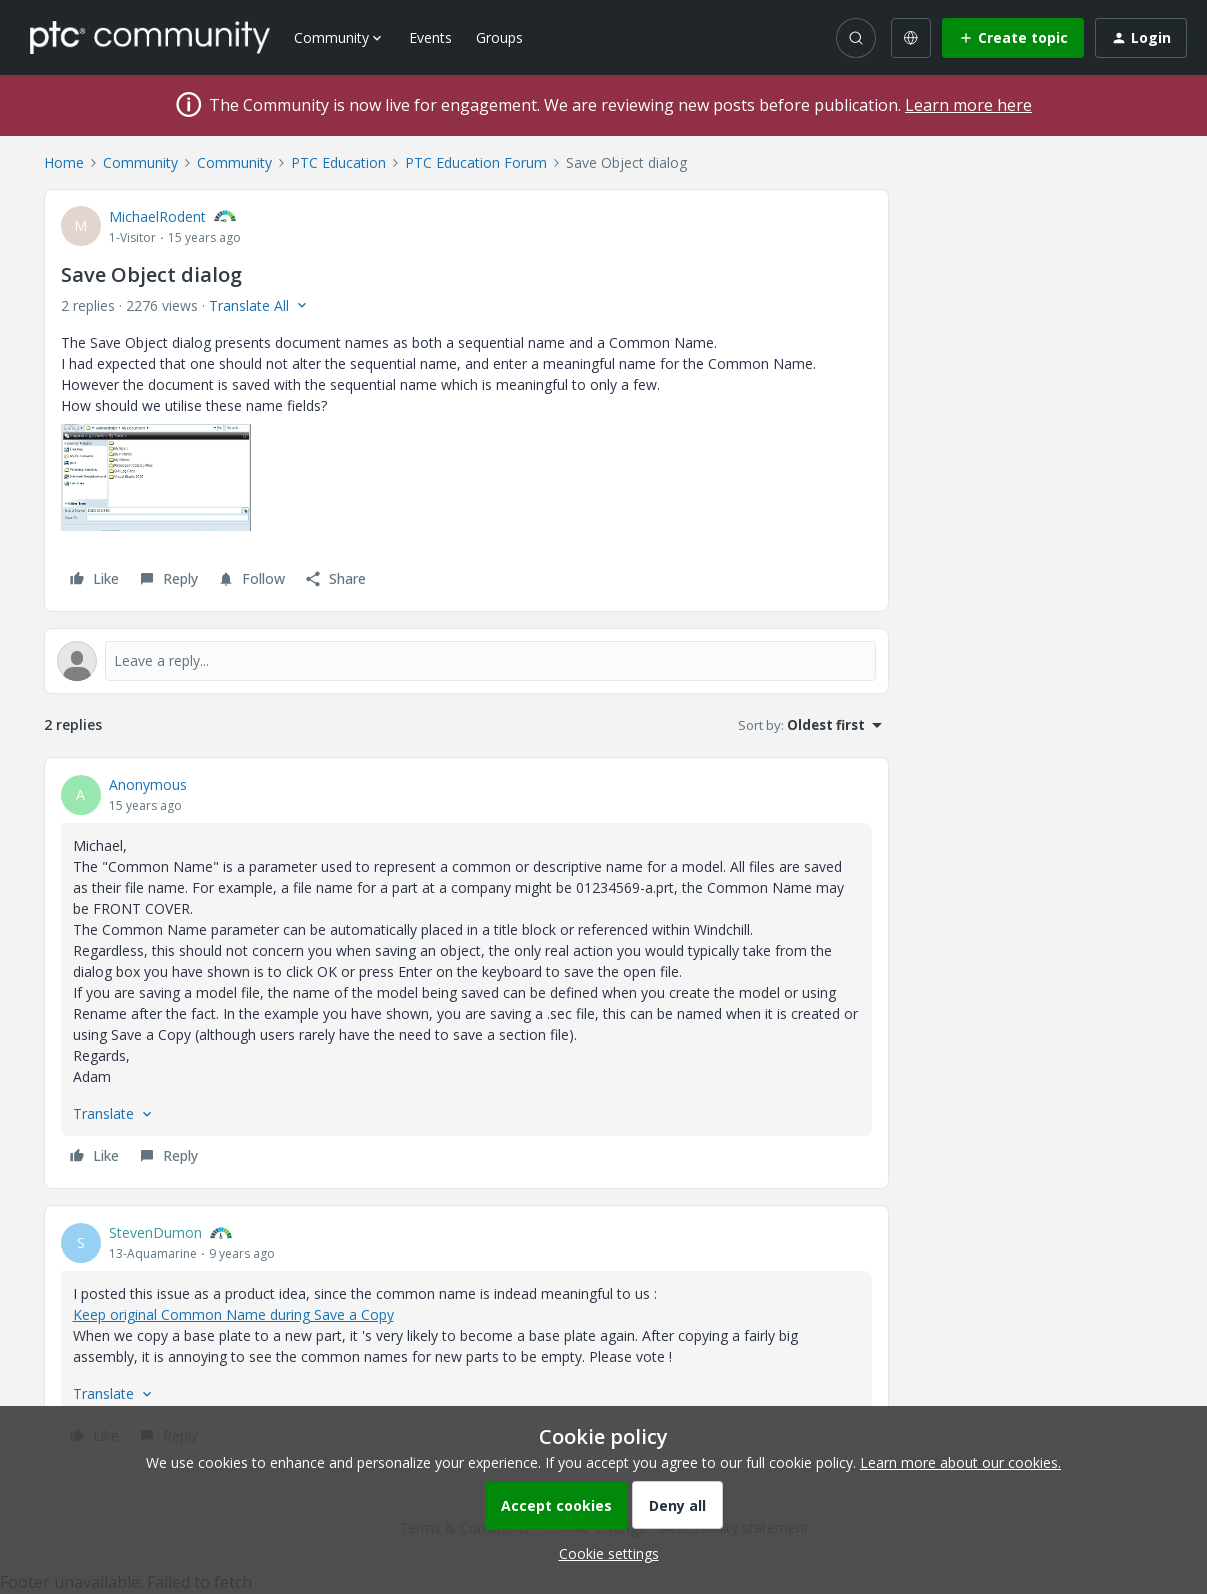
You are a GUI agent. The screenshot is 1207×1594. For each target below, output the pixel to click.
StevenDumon (155, 1232)
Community (140, 162)
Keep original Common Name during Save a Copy (233, 1314)
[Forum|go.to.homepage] (150, 37)
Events (430, 37)
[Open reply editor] (466, 661)
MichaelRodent (157, 216)
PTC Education (338, 162)
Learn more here (968, 105)
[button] (1013, 38)
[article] (466, 973)
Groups (499, 37)
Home (64, 162)
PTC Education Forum (476, 162)
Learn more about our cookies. (960, 1462)
